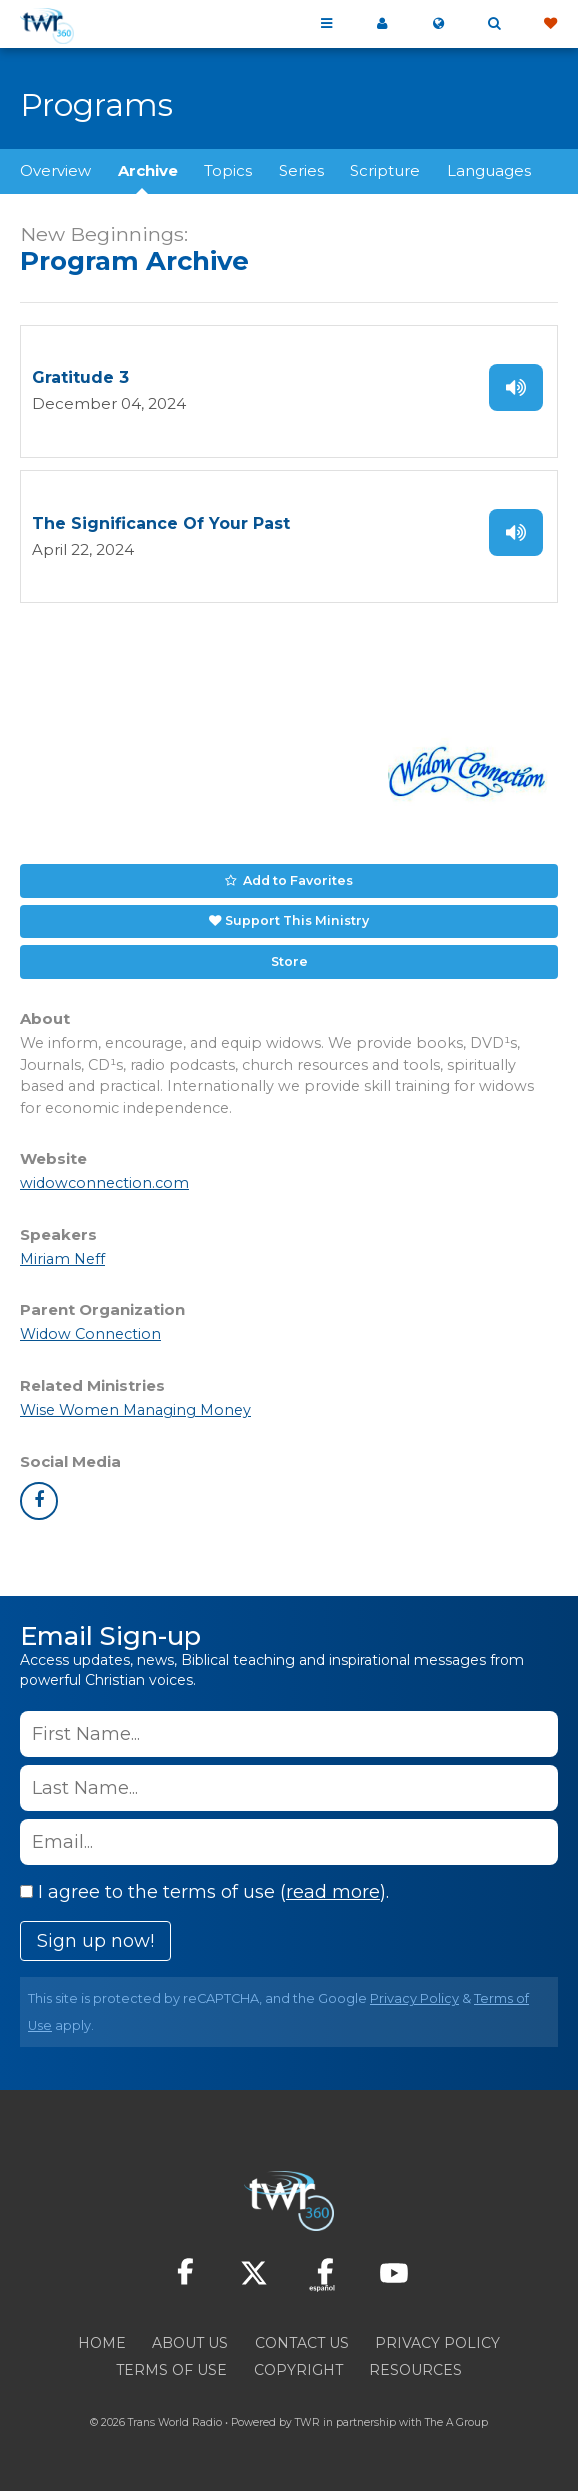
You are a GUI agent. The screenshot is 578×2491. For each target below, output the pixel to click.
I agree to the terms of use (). (204, 1892)
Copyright (298, 2370)
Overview (55, 170)
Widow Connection (90, 1334)
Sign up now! (95, 1941)
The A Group (456, 2422)
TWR (307, 2422)
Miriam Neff (62, 1259)
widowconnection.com (104, 1183)
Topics (228, 170)
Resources (415, 2370)
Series (301, 170)
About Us (190, 2343)
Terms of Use (171, 2370)
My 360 (382, 24)
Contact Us (302, 2343)
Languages (489, 170)
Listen (516, 387)
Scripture (385, 170)
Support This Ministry (297, 920)
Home (102, 2343)
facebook (39, 1501)
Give (550, 24)
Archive (148, 170)
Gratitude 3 (80, 377)
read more (333, 1892)
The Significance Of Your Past (161, 523)
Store (289, 961)
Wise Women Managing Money (135, 1410)
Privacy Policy (414, 1998)
